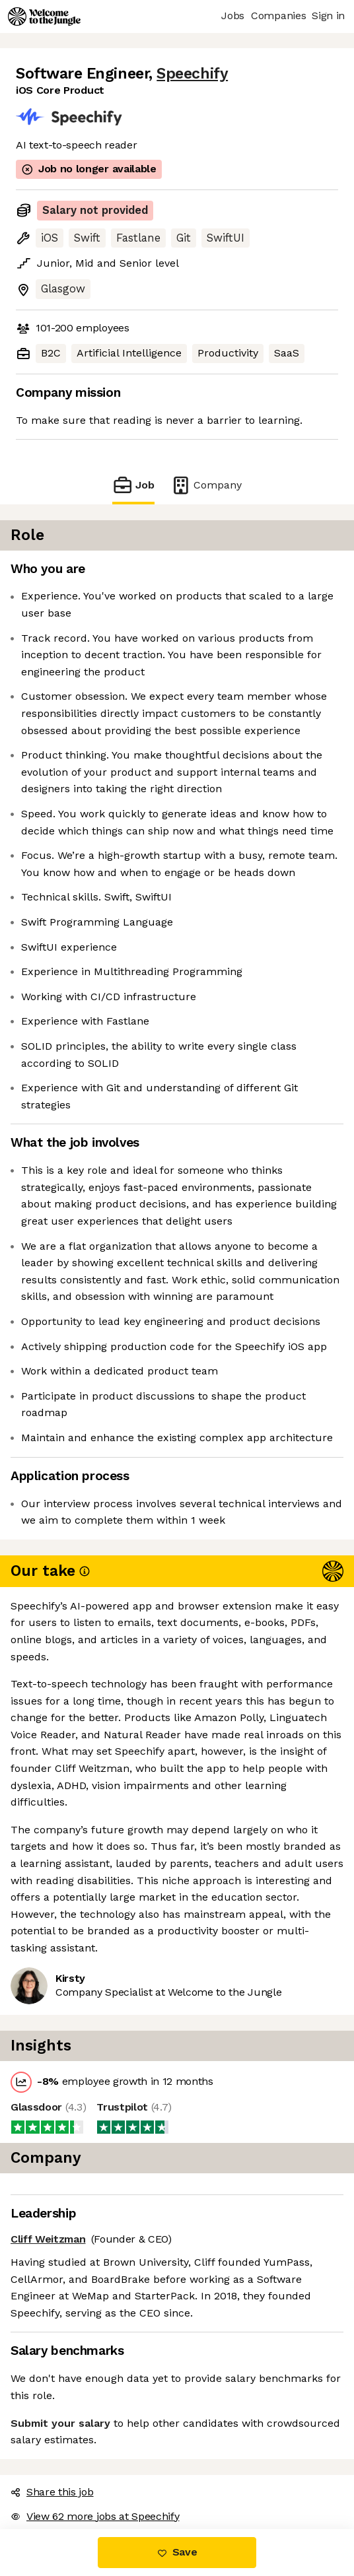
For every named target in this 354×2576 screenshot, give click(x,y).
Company (206, 485)
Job (133, 485)
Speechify (192, 74)
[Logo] (44, 16)
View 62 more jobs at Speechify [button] (95, 2516)
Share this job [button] (52, 2492)
